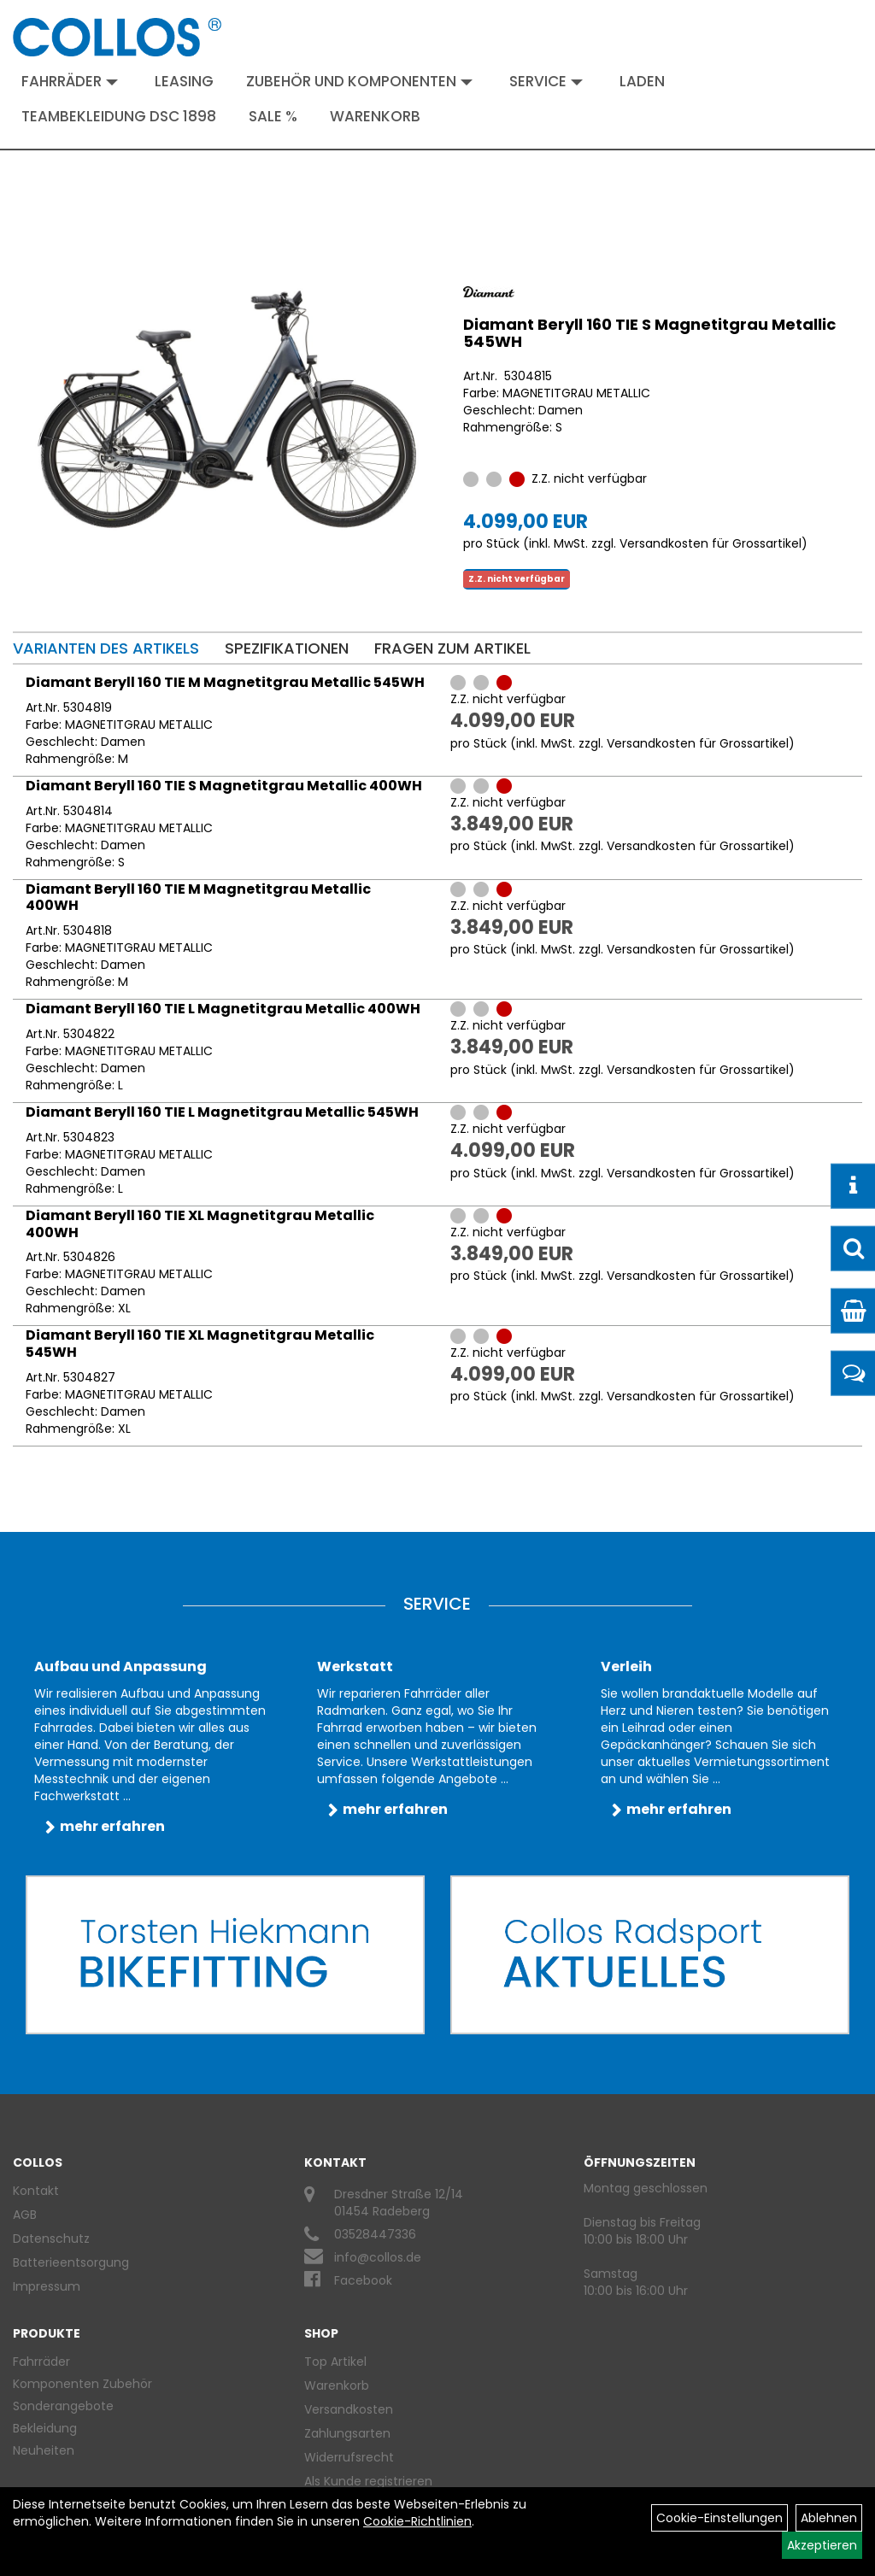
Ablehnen (829, 2517)
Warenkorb (375, 116)
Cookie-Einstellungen (719, 2517)
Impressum (46, 2286)
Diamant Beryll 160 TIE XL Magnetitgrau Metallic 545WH (200, 1343)
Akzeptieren (822, 2545)
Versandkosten (348, 2409)
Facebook (363, 2280)
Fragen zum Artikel (452, 648)
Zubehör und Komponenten (359, 81)
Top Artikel (335, 2361)
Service (546, 81)
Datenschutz (51, 2238)
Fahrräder (69, 81)
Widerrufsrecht (349, 2457)
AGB (25, 2214)
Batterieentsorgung (71, 2262)
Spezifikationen (287, 648)
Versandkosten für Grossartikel (711, 543)
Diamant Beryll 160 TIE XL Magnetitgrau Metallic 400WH (200, 1224)
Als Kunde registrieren (368, 2481)
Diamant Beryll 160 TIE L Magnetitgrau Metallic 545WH (222, 1112)
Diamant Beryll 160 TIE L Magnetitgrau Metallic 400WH (223, 1008)
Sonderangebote (63, 2406)
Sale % (273, 116)
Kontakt (36, 2190)
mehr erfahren (112, 1826)
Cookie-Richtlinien (417, 2521)
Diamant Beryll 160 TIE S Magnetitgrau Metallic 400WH (224, 785)
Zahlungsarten (347, 2433)
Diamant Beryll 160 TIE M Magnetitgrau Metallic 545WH (225, 682)
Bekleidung (45, 2428)
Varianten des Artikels (106, 648)
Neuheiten (43, 2450)
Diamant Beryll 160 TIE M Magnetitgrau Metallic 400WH (198, 897)
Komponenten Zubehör (82, 2383)
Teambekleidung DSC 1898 (118, 116)
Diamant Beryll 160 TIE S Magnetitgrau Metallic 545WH (649, 333)
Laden (642, 81)
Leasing (184, 81)
